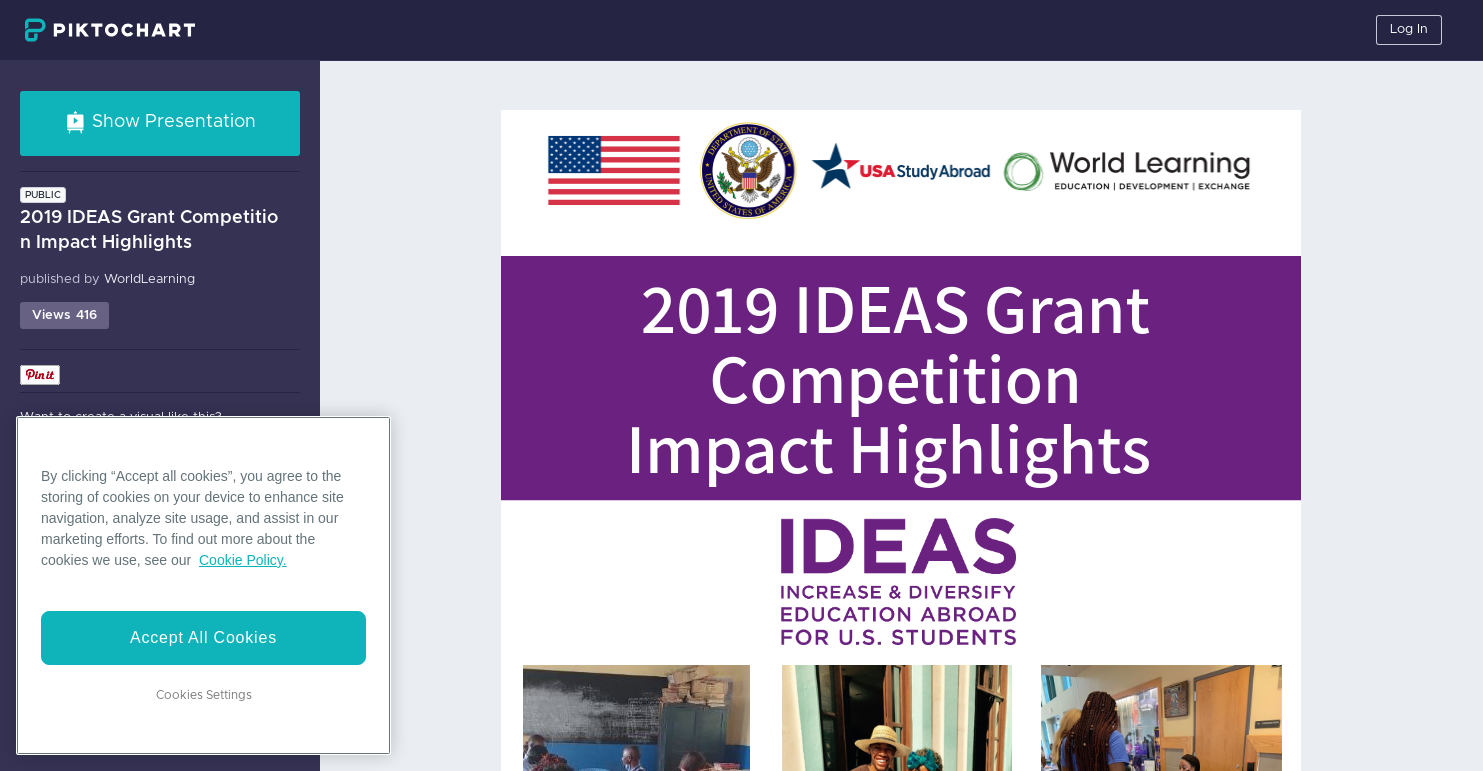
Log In (1409, 29)
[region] (203, 585)
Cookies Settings (204, 695)
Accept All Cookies (203, 637)
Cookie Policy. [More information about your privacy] (243, 560)
